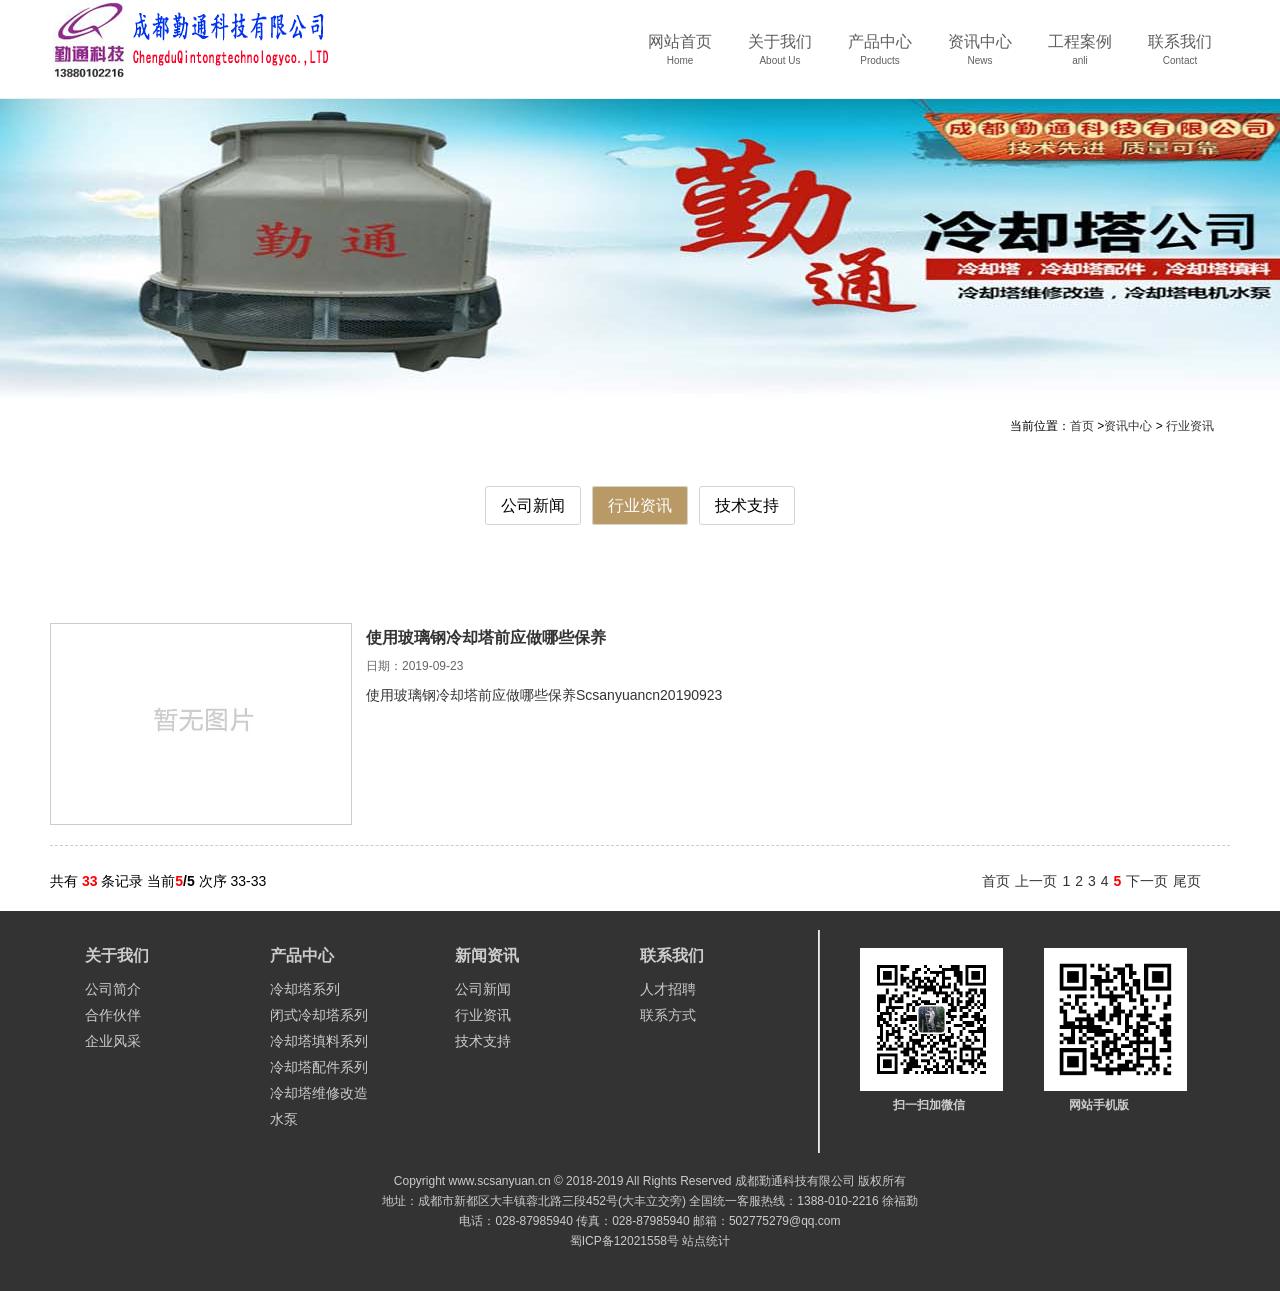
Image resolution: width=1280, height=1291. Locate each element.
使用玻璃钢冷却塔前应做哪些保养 (486, 637)
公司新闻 (533, 505)
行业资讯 (1190, 426)
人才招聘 (668, 989)
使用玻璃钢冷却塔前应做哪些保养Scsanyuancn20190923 (544, 695)
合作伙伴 (113, 1015)
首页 (1082, 426)
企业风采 (113, 1041)
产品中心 (880, 56)
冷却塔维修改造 (319, 1093)
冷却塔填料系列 (319, 1041)
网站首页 (680, 56)
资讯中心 (980, 56)
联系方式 (668, 1015)
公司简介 (113, 989)
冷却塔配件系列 (319, 1067)
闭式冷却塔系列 (319, 1015)
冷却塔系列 (305, 989)
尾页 (1187, 881)
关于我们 (780, 56)
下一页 (1147, 881)
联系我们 (1180, 56)
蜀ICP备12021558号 (624, 1241)
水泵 (284, 1119)
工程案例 (1080, 56)
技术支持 (747, 505)
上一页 (1036, 881)
